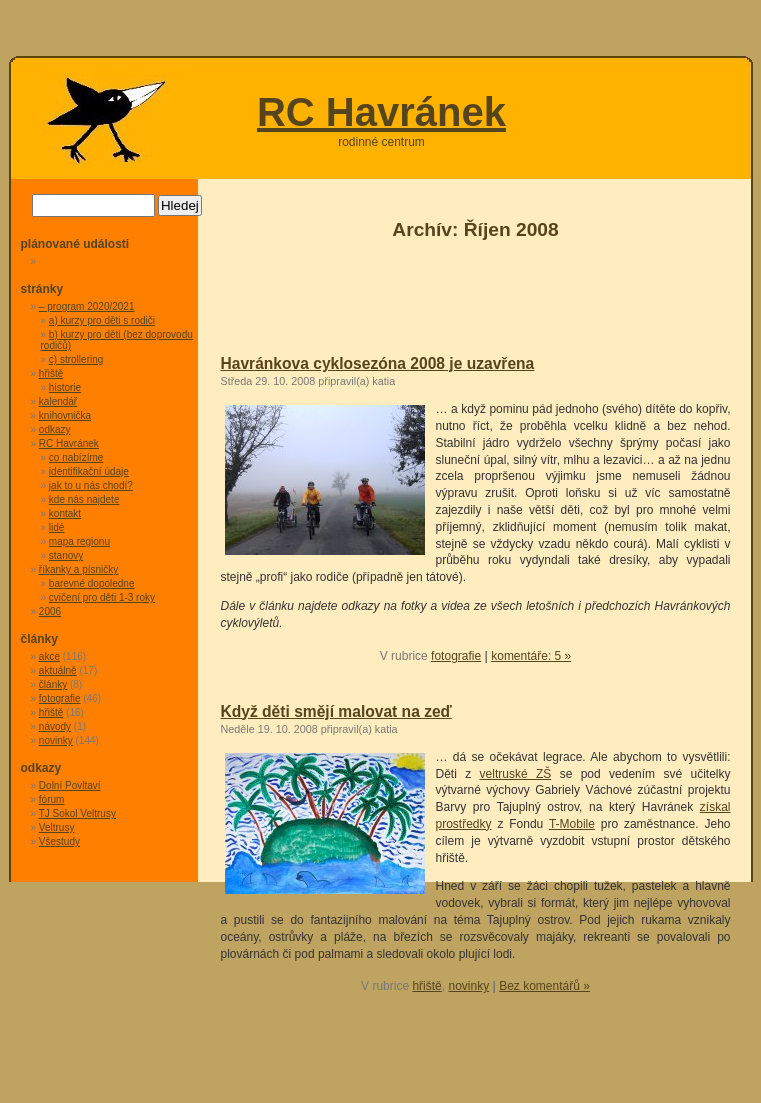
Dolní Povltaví (70, 785)
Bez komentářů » (544, 986)
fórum (52, 799)
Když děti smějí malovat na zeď (336, 711)
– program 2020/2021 (87, 306)
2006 (50, 611)
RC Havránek (381, 112)
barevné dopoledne (92, 583)
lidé (57, 527)
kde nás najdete (84, 499)
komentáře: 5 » (531, 656)
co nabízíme (76, 457)
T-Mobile (572, 824)
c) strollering (76, 359)
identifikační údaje (89, 471)
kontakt (65, 513)
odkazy (55, 429)
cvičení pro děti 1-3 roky (102, 597)
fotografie (456, 656)
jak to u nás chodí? (91, 485)
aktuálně (58, 670)
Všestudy (59, 841)
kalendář (58, 401)
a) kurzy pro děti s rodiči (102, 320)
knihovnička (65, 415)
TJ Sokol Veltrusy (77, 813)
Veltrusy (57, 827)
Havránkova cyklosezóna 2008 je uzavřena (378, 363)
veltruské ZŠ (516, 774)
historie (65, 387)
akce (49, 656)
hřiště (426, 986)
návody (55, 726)
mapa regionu (79, 541)
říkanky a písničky (78, 569)
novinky (468, 986)
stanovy (66, 555)
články (53, 684)
